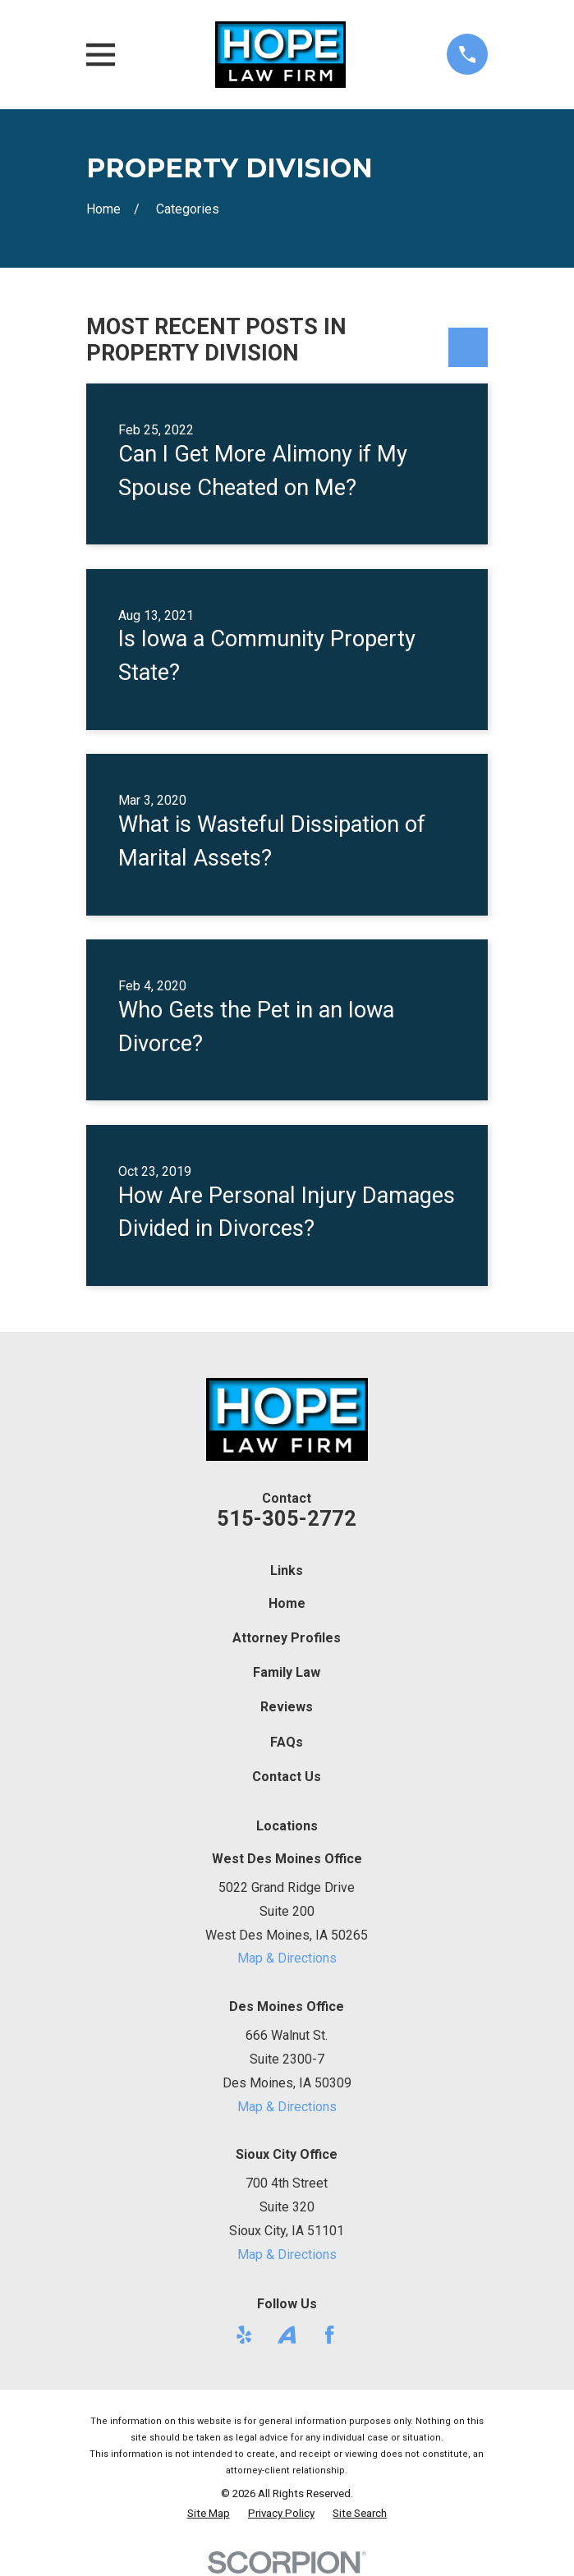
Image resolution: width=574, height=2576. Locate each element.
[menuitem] (208, 2513)
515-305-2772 (286, 1518)
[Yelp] (244, 2335)
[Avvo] (287, 2335)
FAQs (286, 1742)
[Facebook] (329, 2335)
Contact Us (286, 1776)
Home (287, 1603)
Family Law (286, 1672)
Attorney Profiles (286, 1638)
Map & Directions (287, 1958)
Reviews (286, 1707)
